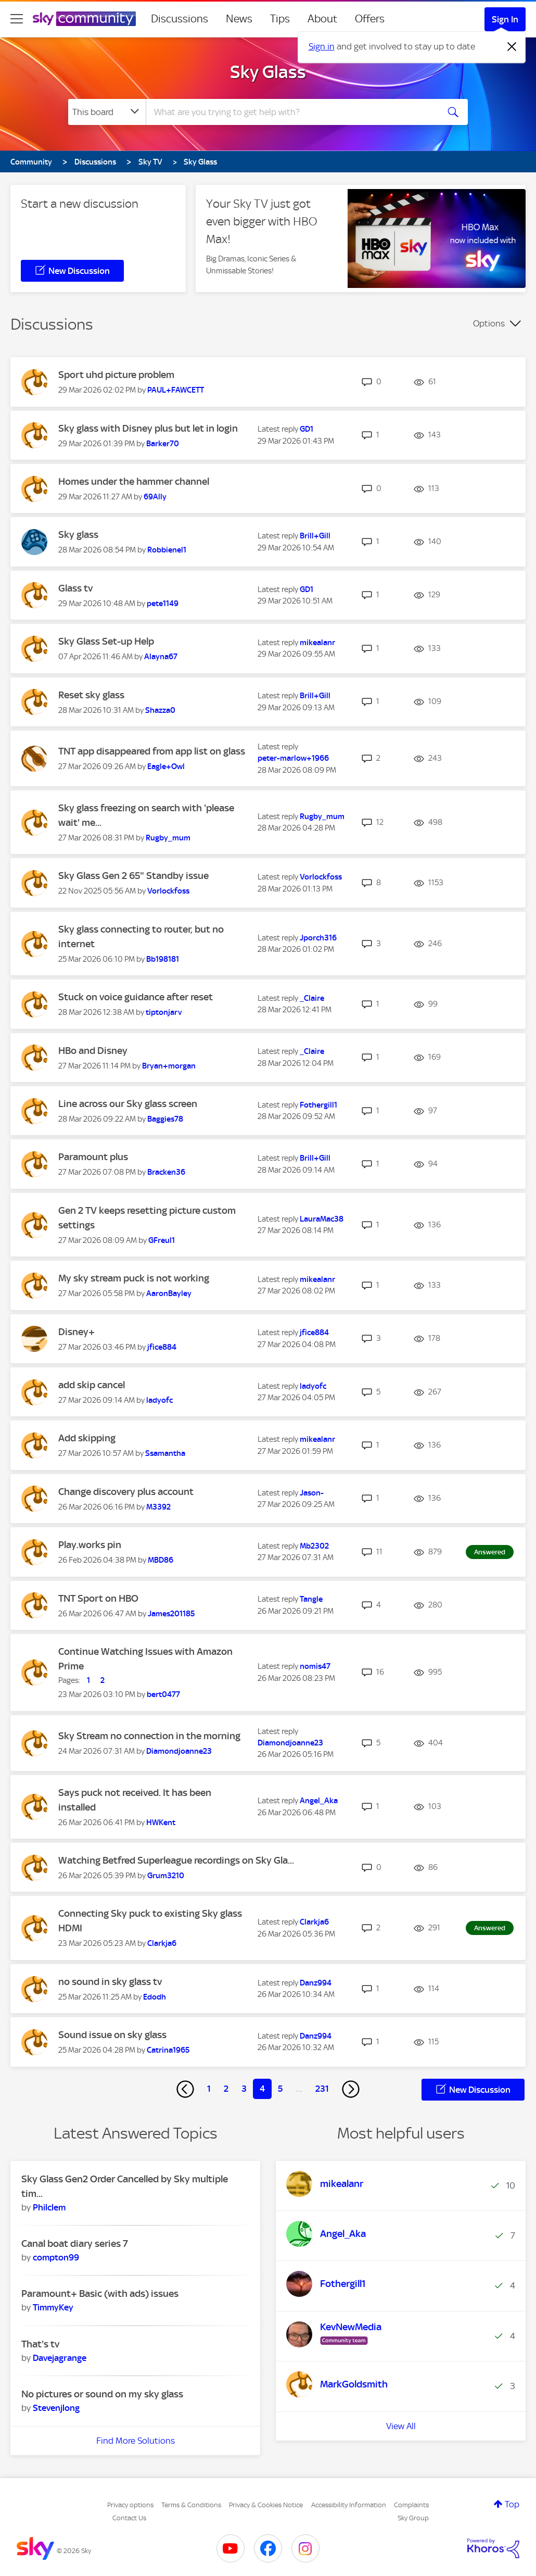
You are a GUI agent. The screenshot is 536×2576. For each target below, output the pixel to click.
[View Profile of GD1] (306, 429)
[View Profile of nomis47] (315, 1666)
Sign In (505, 19)
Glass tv (75, 588)
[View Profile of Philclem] (49, 2207)
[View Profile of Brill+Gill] (315, 536)
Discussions (179, 18)
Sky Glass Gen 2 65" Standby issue (133, 876)
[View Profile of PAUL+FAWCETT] (175, 390)
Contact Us (129, 2518)
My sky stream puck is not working (133, 1278)
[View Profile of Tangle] (311, 1599)
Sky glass (78, 535)
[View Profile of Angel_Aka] (319, 1800)
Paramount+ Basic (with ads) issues (99, 2293)
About (322, 18)
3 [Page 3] (244, 2088)
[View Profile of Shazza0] (160, 710)
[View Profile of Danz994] (315, 1983)
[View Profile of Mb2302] (314, 1546)
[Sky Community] (84, 19)
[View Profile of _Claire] (312, 998)
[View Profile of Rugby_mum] (168, 838)
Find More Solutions (135, 2440)
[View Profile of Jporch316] (318, 938)
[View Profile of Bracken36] (166, 1172)
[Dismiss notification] (512, 47)
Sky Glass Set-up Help (106, 641)
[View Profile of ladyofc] (159, 1400)
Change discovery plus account (126, 1492)
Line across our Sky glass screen (127, 1104)
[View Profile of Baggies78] (165, 1119)
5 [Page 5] (280, 2088)
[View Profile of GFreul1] (161, 1240)
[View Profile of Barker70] (162, 443)
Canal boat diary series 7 (74, 2244)
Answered (489, 1552)
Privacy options (130, 2505)
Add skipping (87, 1438)
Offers (370, 18)
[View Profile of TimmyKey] (53, 2307)
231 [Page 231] (322, 2088)
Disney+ (76, 1332)
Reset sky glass (91, 695)
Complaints (411, 2505)
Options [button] (489, 323)
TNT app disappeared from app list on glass (151, 751)
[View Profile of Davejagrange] (59, 2358)
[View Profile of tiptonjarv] (164, 1012)
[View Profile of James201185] (171, 1613)
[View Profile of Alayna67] (160, 656)
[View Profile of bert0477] (163, 1694)
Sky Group (413, 2518)
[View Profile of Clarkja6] (161, 1943)
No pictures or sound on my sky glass (102, 2394)
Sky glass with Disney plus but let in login (148, 428)
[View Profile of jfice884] (161, 1347)
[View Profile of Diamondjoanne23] (179, 1751)
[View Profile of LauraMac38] (321, 1219)
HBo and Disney (92, 1051)
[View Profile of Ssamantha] (165, 1453)
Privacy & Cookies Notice (266, 2505)
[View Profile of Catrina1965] (168, 2050)
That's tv (40, 2344)
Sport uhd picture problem (116, 375)
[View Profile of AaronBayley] (169, 1293)
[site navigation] (16, 18)
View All (401, 2426)
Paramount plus (93, 1157)
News (239, 18)
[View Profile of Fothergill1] (318, 1105)
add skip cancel (91, 1385)
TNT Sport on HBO (98, 1598)
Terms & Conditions (191, 2505)
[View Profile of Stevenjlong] (56, 2408)
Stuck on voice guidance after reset (135, 997)
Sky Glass (268, 71)
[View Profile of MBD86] (160, 1560)
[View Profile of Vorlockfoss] (168, 891)
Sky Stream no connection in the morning (149, 1736)
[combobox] (291, 112)
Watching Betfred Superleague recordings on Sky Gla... (176, 1860)
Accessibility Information (348, 2505)
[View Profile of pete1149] (162, 603)
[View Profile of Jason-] (312, 1493)
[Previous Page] (185, 2089)
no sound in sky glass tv (110, 1982)
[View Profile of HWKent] (160, 1822)
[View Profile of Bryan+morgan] (169, 1066)
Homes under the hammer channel (133, 481)
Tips (280, 18)
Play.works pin (89, 1545)
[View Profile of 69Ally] (155, 496)
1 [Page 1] (209, 2088)
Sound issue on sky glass (112, 2035)
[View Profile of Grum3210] (165, 1875)
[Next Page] (350, 2089)
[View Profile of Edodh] (154, 1997)
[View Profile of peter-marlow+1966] (293, 758)
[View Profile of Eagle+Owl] (166, 766)
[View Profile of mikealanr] (317, 642)
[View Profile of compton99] (56, 2257)
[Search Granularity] (107, 112)
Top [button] (512, 2504)
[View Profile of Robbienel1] (166, 550)
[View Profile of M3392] (158, 1507)
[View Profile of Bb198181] (162, 959)
